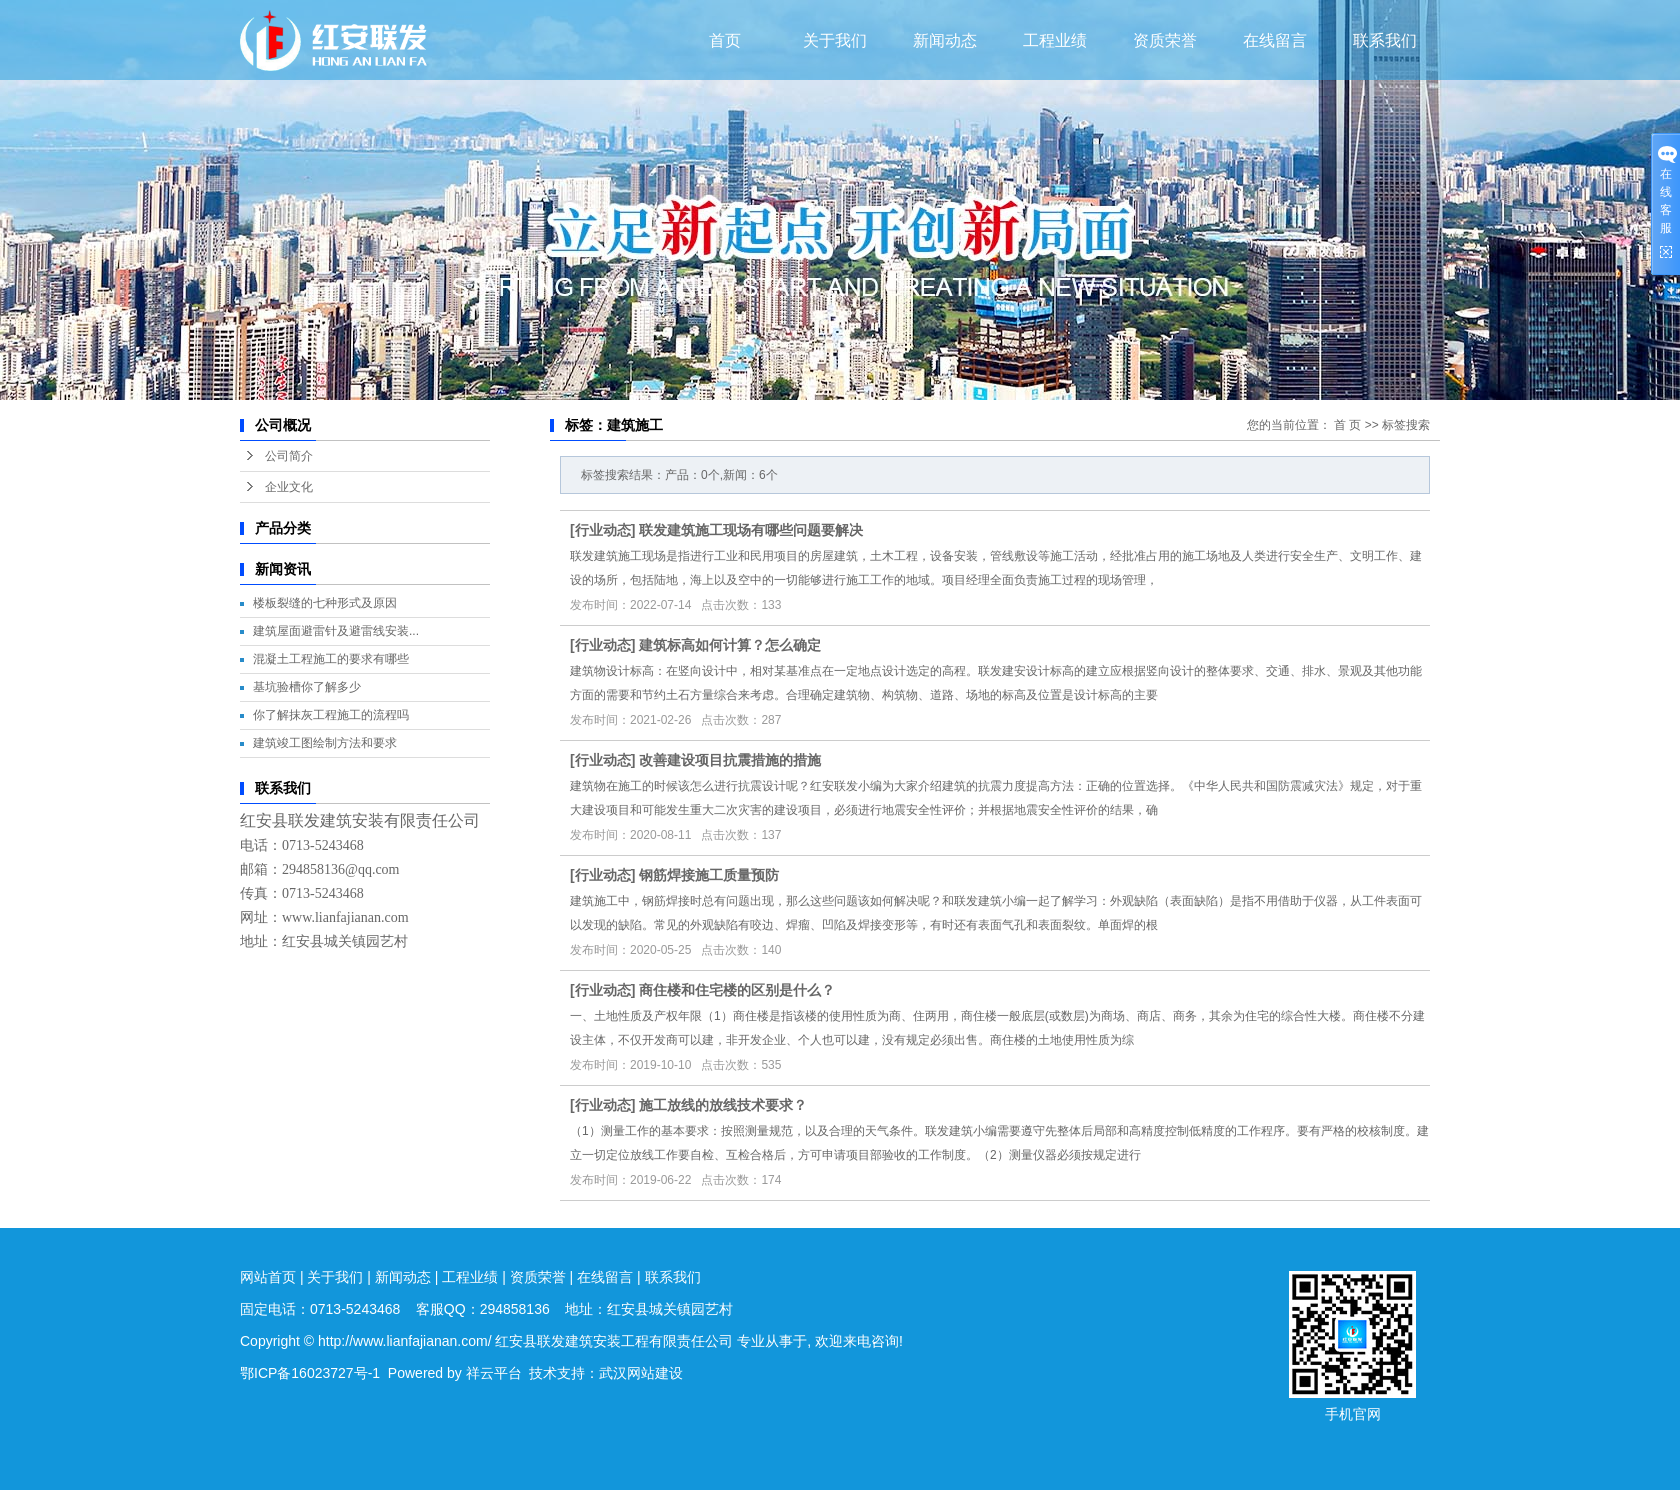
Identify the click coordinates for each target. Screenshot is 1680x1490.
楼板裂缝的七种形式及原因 (325, 603)
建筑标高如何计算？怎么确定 (730, 645)
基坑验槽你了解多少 (307, 687)
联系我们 (1385, 40)
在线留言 (1275, 40)
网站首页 (268, 1277)
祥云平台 (494, 1373)
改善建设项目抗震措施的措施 (730, 760)
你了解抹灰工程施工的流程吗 (331, 715)
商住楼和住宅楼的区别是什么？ (737, 990)
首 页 (1347, 425)
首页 (725, 40)
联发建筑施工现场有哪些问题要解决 (751, 530)
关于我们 (835, 40)
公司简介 (289, 456)
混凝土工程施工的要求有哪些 (331, 659)
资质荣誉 (1165, 40)
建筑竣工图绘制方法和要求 (325, 743)
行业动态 (603, 530)
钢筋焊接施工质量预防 (709, 875)
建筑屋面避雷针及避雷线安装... (336, 631)
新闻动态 (945, 40)
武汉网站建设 (641, 1373)
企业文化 (289, 487)
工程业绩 (1055, 40)
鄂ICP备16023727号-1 (310, 1373)
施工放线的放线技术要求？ (723, 1105)
